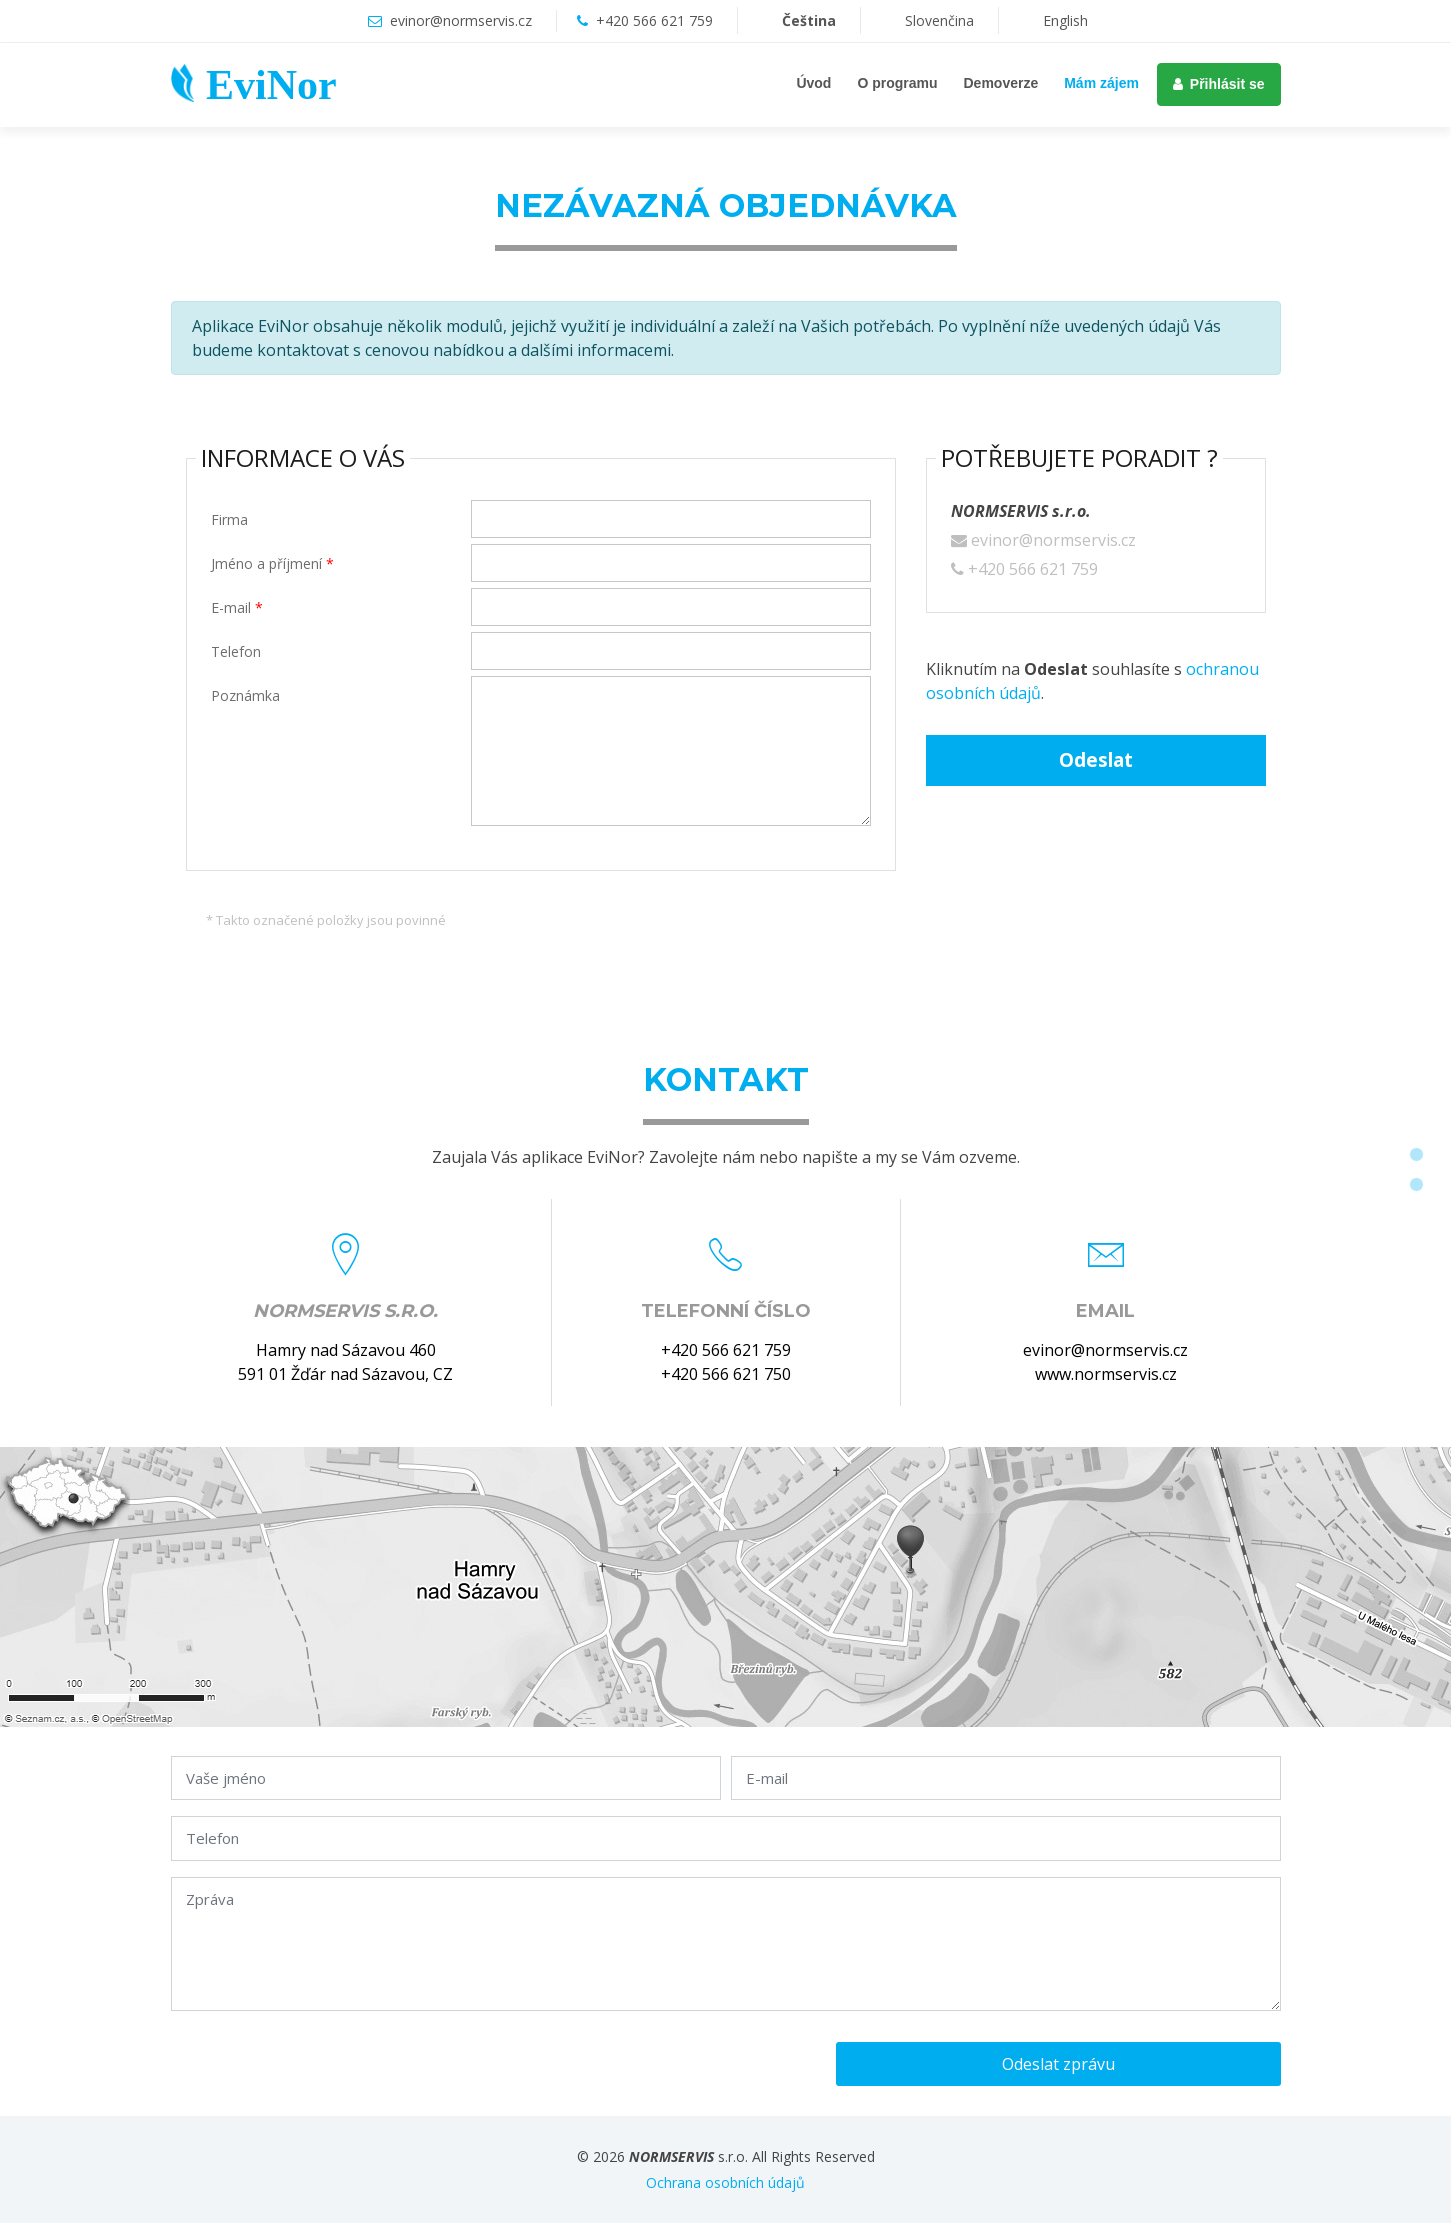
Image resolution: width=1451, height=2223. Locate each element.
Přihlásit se (1219, 84)
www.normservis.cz (1106, 1374)
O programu (897, 83)
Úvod (813, 83)
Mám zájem (1101, 83)
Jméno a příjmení (272, 563)
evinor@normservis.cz (461, 20)
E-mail (237, 607)
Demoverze (1001, 83)
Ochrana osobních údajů (725, 2182)
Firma (229, 519)
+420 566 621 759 (654, 20)
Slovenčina (917, 20)
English (1043, 20)
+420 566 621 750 (726, 1374)
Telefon (236, 651)
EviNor (271, 85)
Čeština (786, 20)
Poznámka (245, 695)
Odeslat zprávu (1058, 2064)
